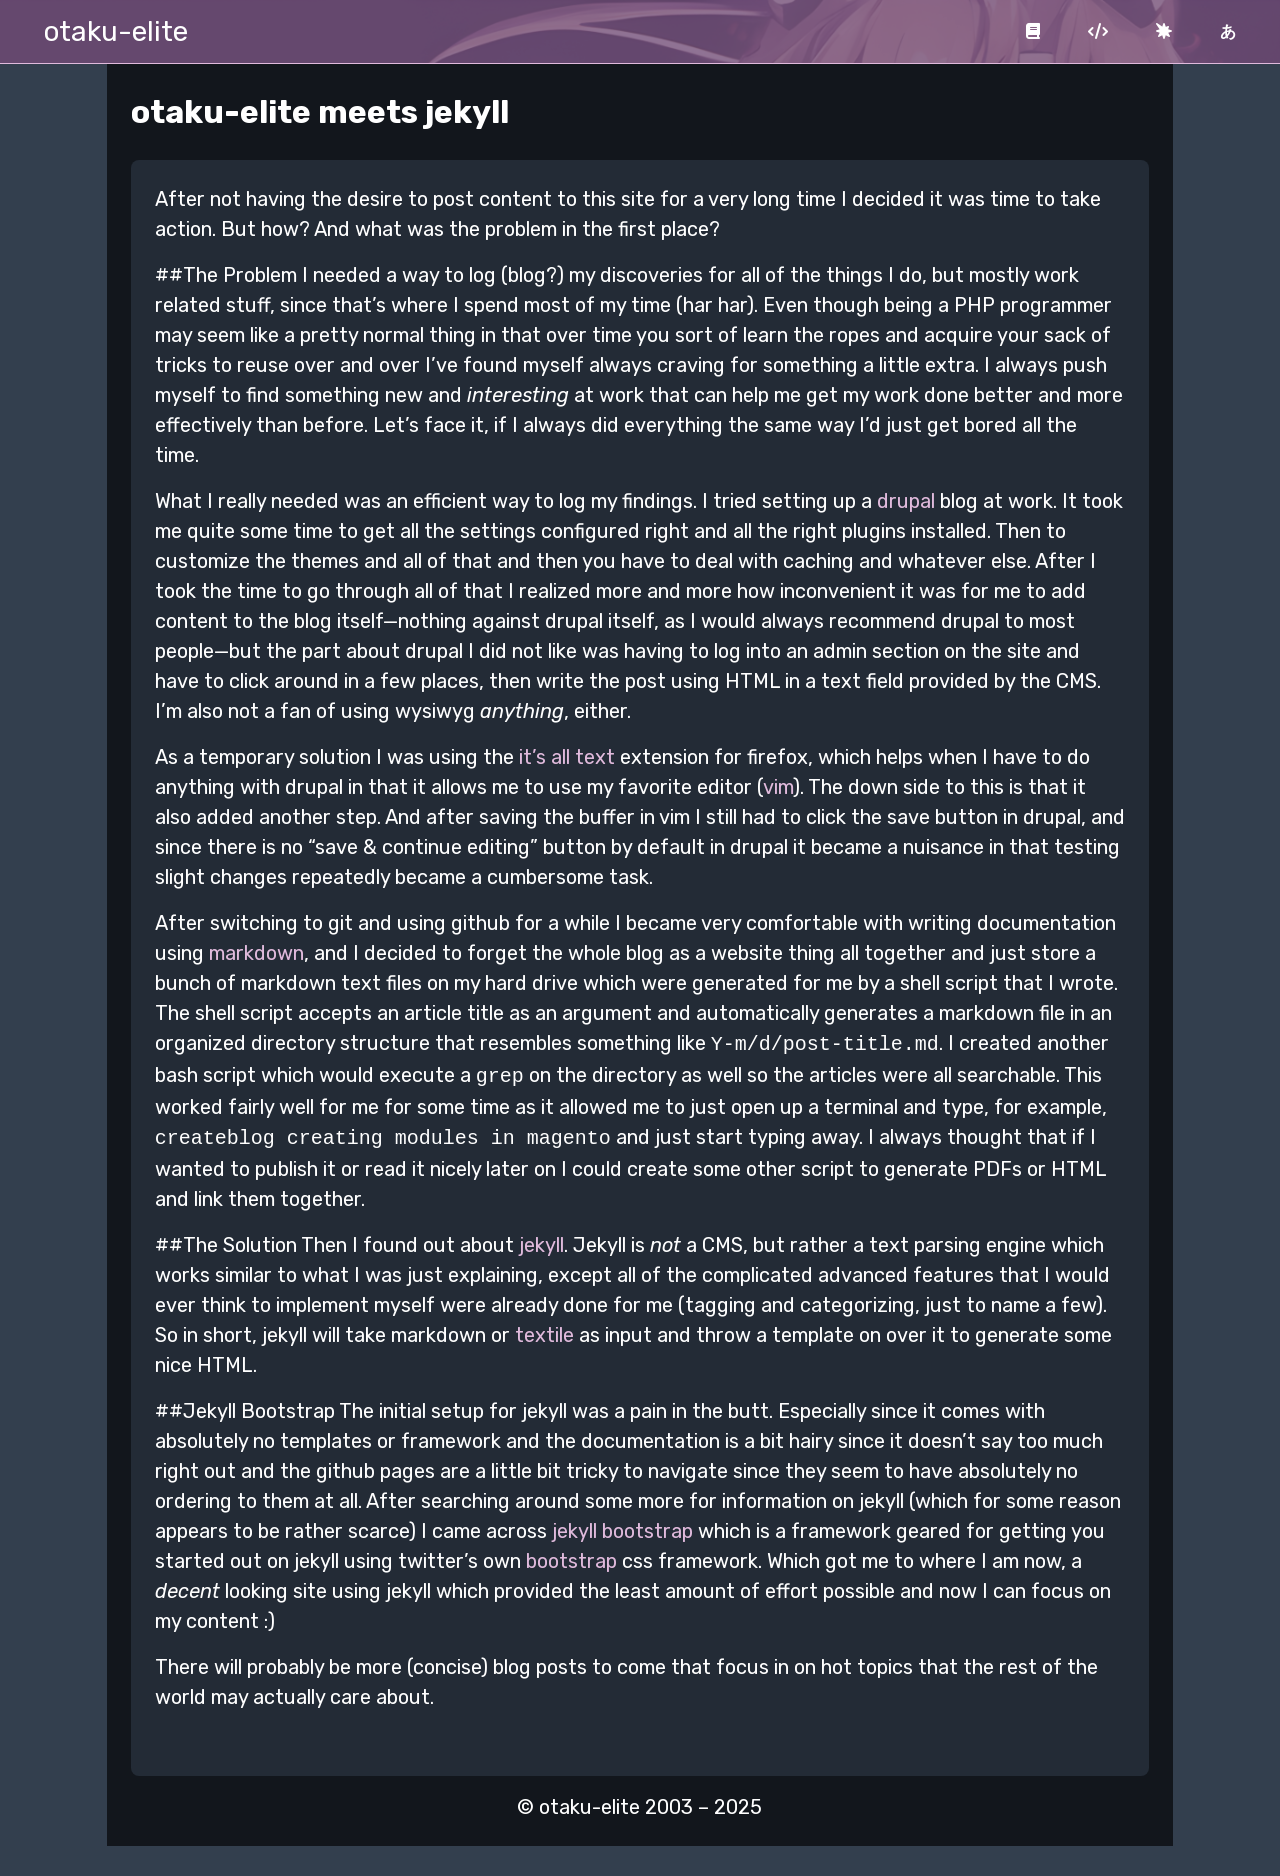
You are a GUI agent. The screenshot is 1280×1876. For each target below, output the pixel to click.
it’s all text (567, 757)
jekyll (541, 1239)
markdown (256, 953)
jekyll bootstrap (622, 1525)
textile (544, 1329)
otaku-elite (116, 31)
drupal (906, 501)
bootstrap (571, 1555)
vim (778, 787)
